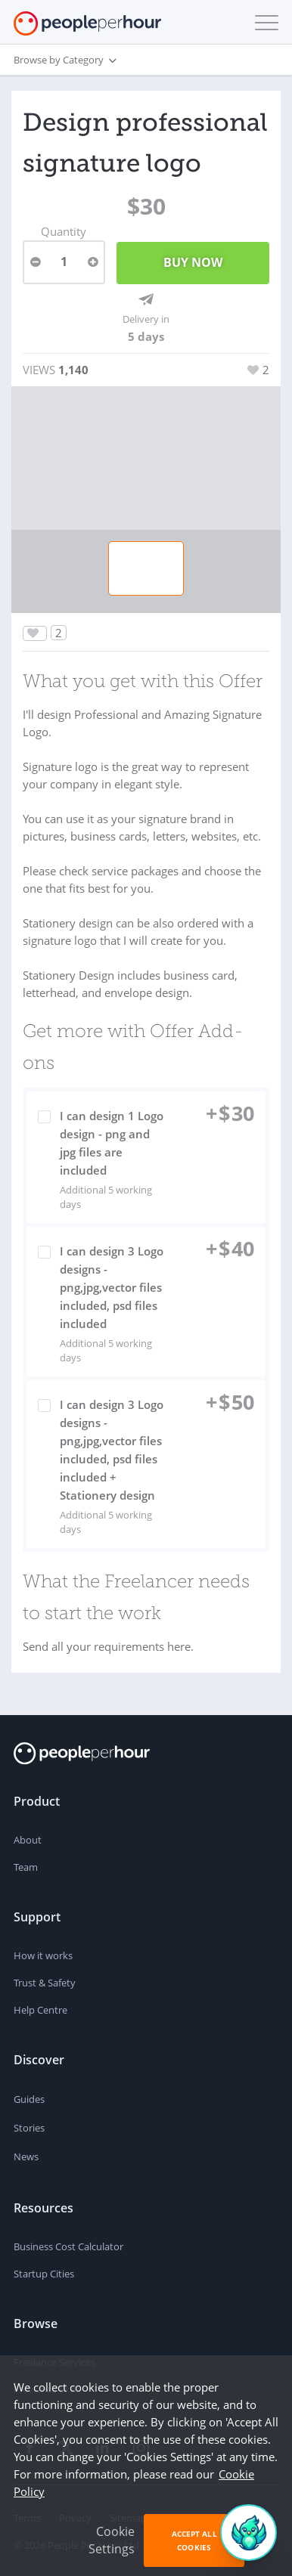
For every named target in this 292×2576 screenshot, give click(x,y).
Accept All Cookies (194, 2540)
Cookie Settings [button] (112, 2540)
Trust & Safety (45, 1982)
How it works (43, 1955)
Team (26, 1867)
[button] (263, 23)
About (28, 1840)
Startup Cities (44, 2273)
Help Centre (40, 2010)
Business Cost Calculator (68, 2246)
